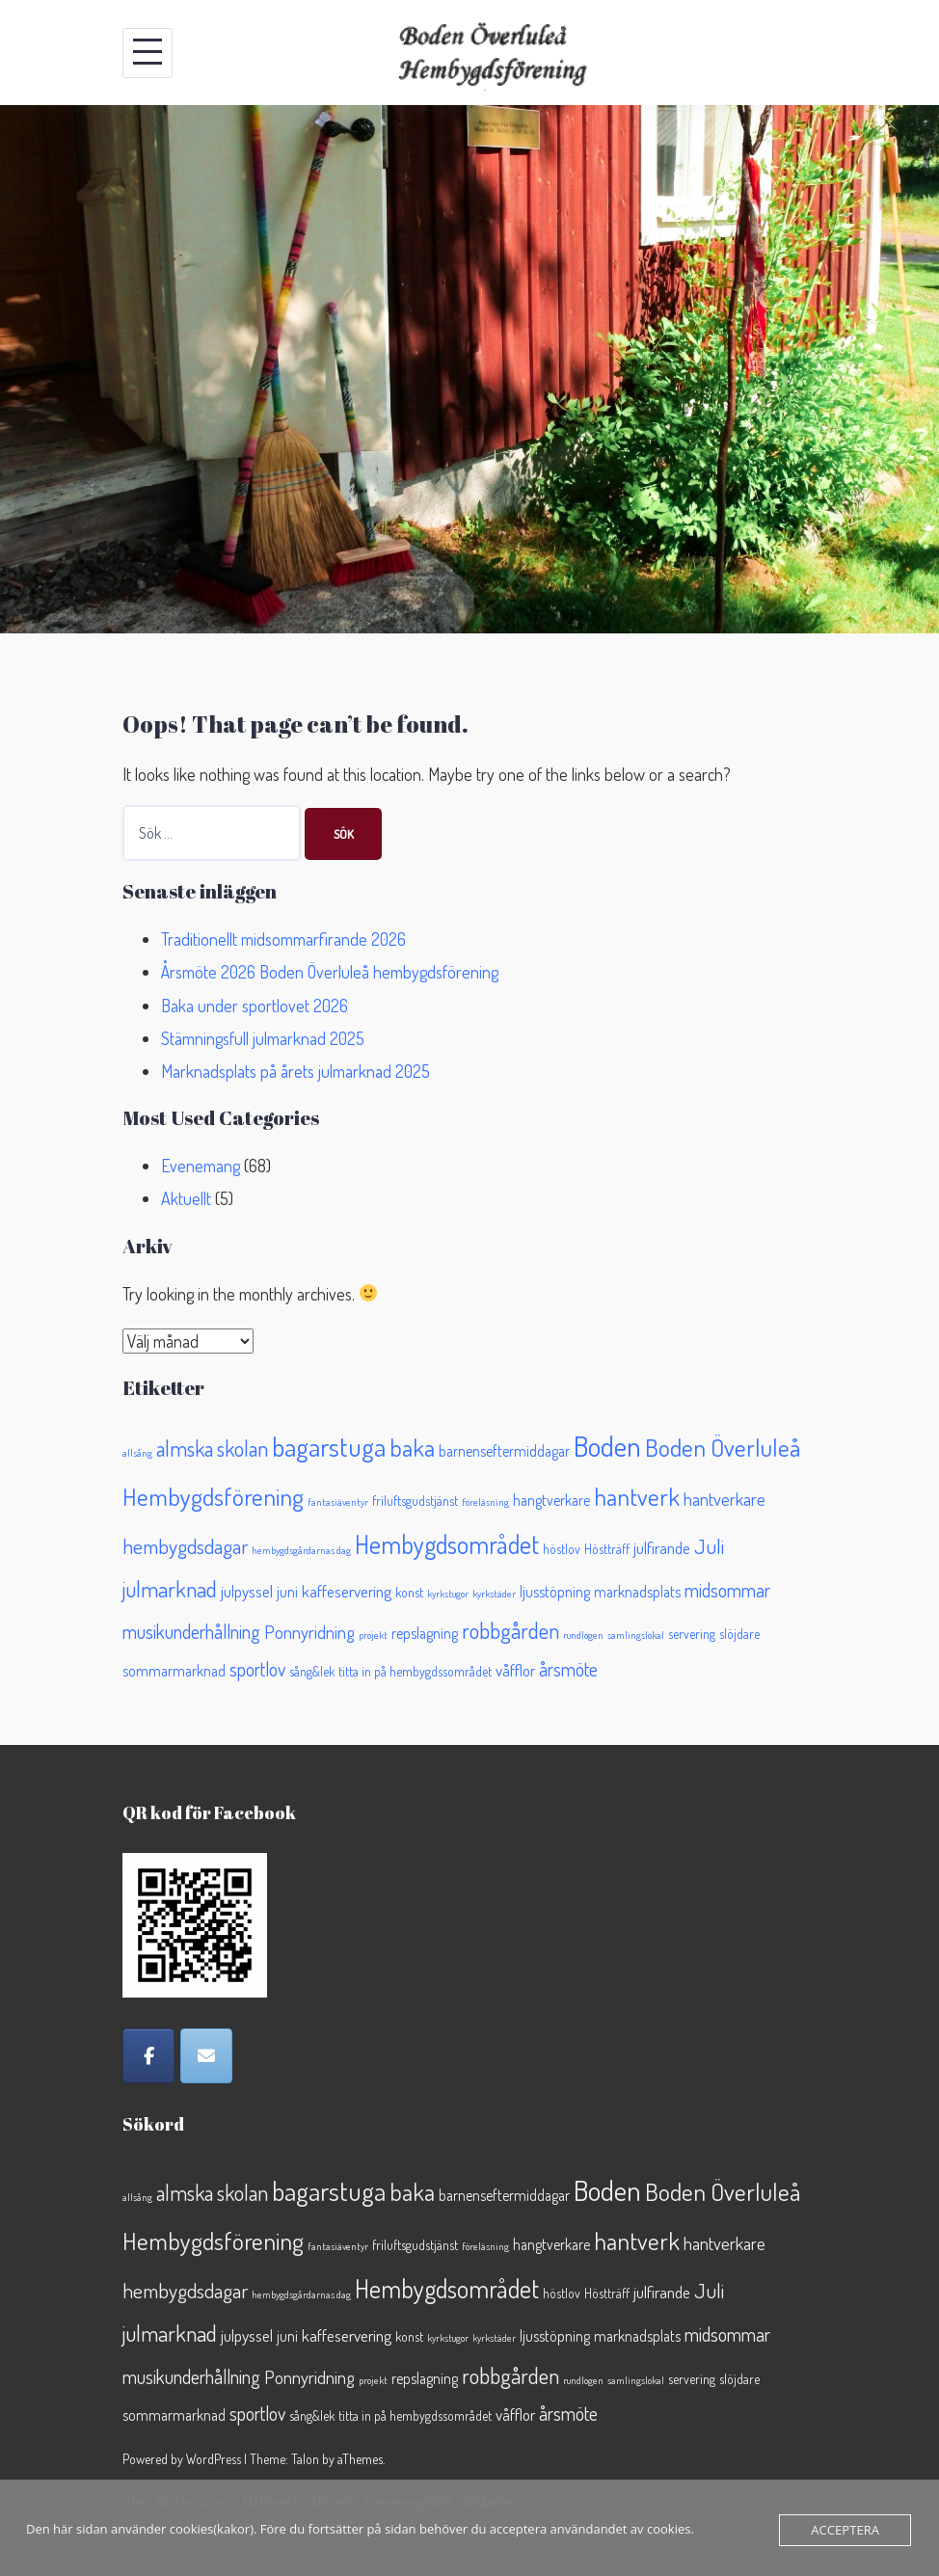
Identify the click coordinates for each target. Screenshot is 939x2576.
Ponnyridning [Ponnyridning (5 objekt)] (309, 1632)
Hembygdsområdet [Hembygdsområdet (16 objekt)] (447, 1544)
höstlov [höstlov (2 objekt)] (561, 1549)
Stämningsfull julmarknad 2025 (262, 1038)
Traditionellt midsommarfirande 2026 (283, 939)
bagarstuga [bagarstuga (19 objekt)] (329, 1446)
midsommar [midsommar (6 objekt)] (727, 1590)
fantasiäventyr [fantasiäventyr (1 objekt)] (338, 1502)
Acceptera (845, 2529)
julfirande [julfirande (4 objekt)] (661, 1547)
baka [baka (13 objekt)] (412, 1447)
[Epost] (206, 2055)
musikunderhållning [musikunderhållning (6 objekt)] (191, 1632)
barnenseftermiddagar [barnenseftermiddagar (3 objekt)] (504, 1451)
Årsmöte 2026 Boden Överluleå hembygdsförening (329, 971)
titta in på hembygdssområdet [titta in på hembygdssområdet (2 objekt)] (415, 1671)
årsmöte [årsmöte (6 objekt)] (568, 1669)
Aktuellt (186, 1198)
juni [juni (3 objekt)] (287, 1591)
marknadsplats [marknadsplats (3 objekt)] (637, 1591)
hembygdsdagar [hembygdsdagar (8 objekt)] (185, 1546)
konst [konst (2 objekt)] (409, 1592)
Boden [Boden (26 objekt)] (607, 1445)
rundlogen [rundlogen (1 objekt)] (583, 1635)
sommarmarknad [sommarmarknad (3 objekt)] (174, 1670)
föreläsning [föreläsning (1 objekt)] (485, 1502)
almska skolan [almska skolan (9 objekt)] (212, 1448)
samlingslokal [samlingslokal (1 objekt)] (635, 1635)
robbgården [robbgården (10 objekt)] (510, 1630)
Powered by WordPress (181, 2459)
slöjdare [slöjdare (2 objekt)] (739, 1633)
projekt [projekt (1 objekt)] (373, 1635)
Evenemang (200, 1165)
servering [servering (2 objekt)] (691, 1633)
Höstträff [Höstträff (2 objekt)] (607, 1549)
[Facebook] (148, 2055)
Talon (305, 2459)
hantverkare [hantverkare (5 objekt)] (724, 1499)
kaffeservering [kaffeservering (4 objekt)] (346, 1590)
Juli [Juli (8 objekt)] (709, 1546)
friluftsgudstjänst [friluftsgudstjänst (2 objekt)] (415, 1500)
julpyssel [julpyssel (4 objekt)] (247, 1590)
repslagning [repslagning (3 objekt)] (424, 1633)
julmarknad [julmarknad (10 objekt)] (169, 1588)
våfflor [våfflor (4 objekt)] (515, 1669)
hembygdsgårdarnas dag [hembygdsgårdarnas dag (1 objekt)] (301, 1550)
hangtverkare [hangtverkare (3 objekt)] (551, 1500)
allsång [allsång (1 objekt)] (137, 1453)
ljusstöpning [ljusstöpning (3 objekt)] (555, 1591)
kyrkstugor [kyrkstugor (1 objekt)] (448, 1593)
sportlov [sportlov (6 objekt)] (257, 1669)
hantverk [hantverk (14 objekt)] (637, 1496)
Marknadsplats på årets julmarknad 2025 (295, 1071)
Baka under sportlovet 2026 (254, 1005)
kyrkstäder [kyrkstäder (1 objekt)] (494, 1593)
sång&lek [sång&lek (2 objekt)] (312, 1671)
